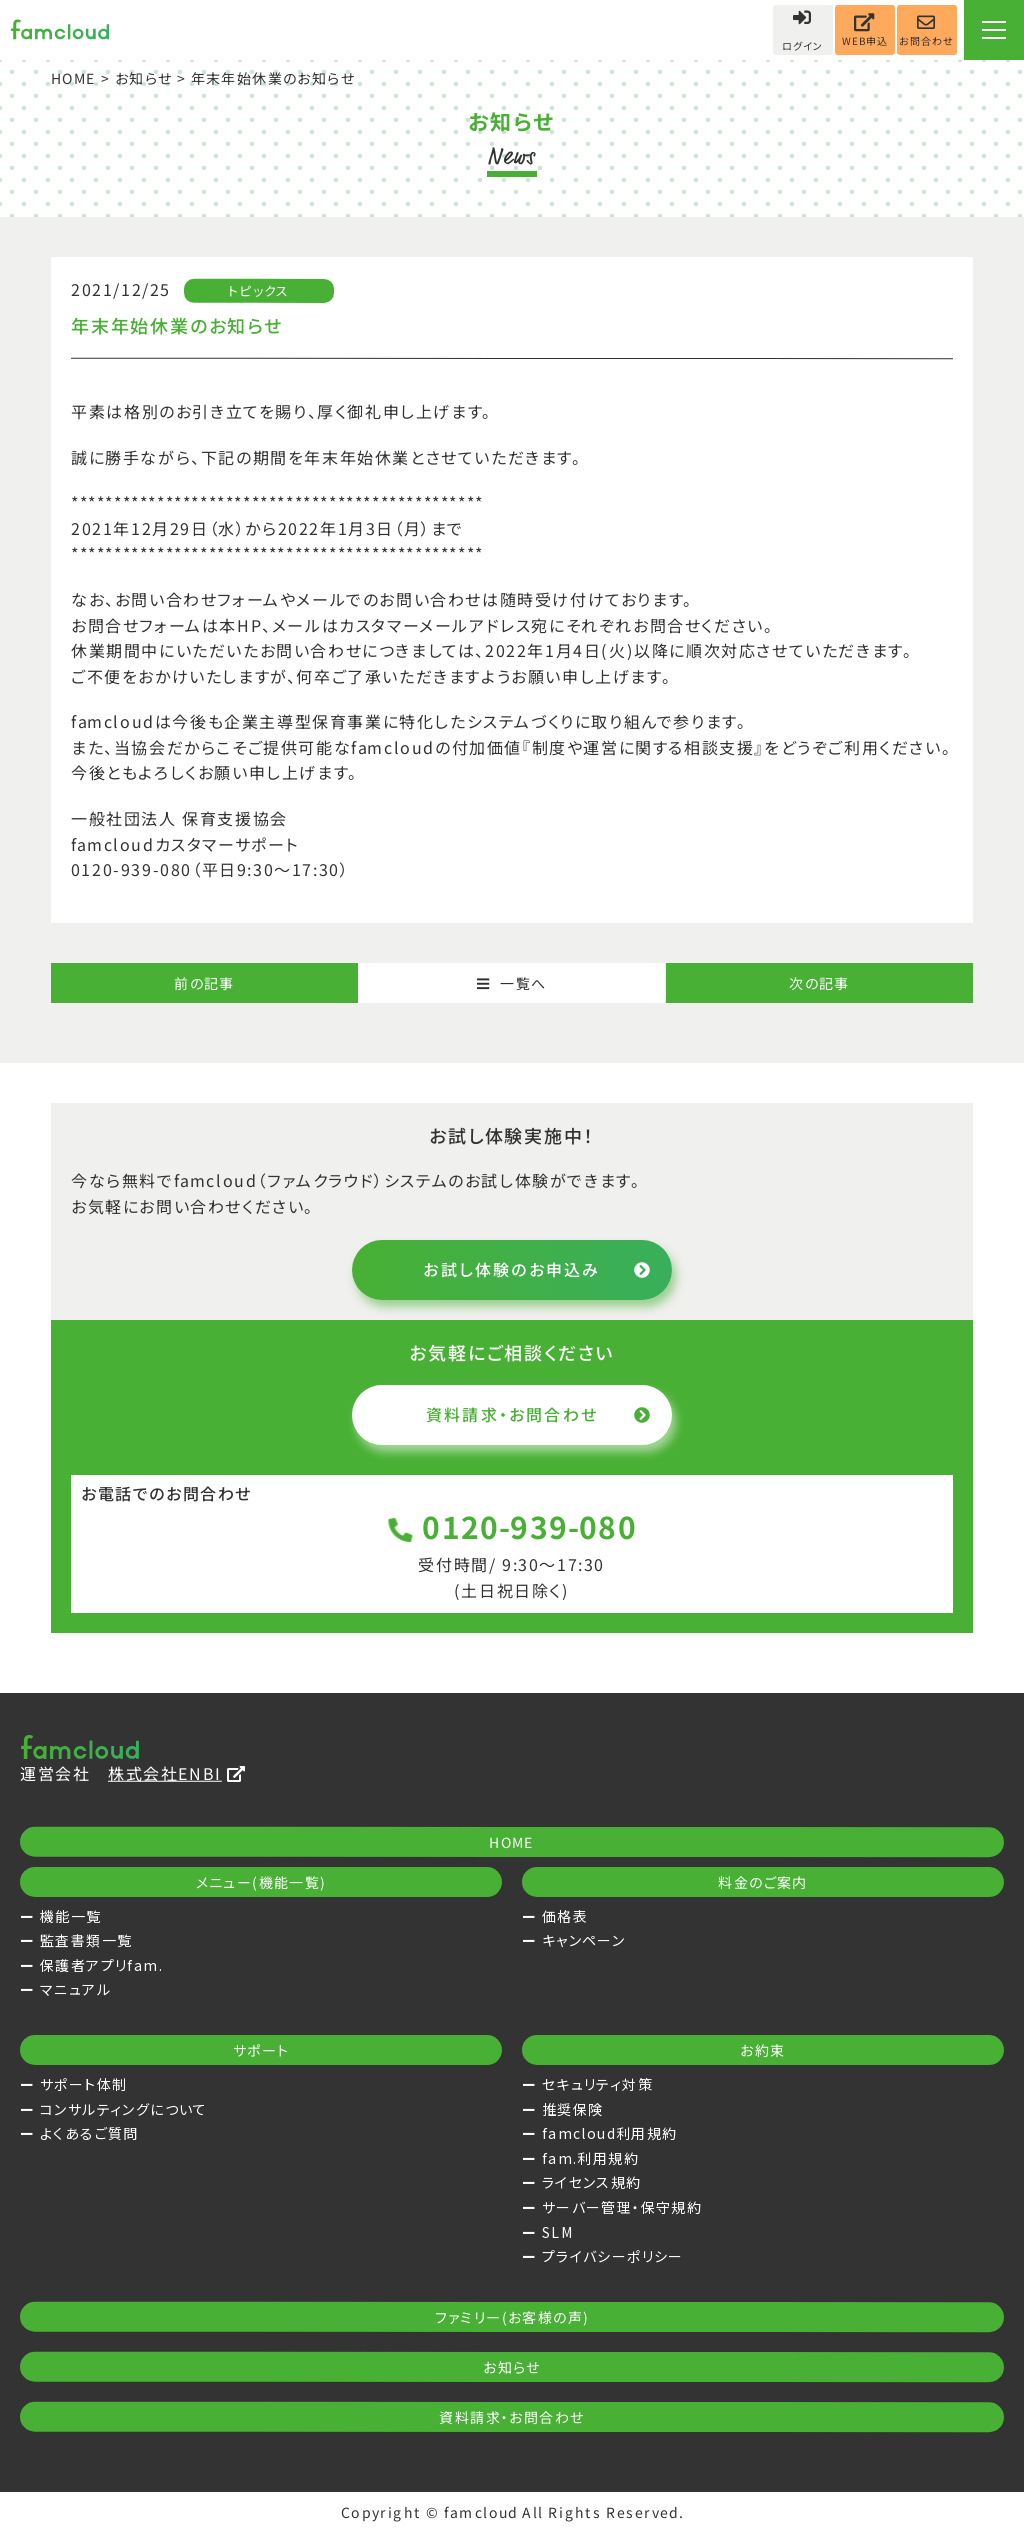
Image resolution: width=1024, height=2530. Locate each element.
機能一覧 (71, 1916)
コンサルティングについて (124, 2109)
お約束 (762, 2050)
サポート (261, 2050)
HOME (74, 78)
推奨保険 (573, 2109)
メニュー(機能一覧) (261, 1882)
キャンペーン (583, 1940)
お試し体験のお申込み (537, 1269)
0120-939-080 (512, 1526)
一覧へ (512, 983)
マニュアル (75, 1989)
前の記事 (204, 983)
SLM (557, 2232)
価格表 (565, 1916)
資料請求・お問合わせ (539, 1414)
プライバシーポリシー (613, 2256)
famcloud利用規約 (610, 2133)
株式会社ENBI (177, 1773)
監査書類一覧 (86, 1940)
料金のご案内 (762, 1882)
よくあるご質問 (89, 2133)
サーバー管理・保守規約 (622, 2207)
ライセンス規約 (592, 2182)
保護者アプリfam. (101, 1965)
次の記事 (819, 983)
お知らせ (144, 78)
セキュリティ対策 (597, 2084)
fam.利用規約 (590, 2158)
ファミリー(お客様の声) (512, 2317)
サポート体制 (83, 2084)
